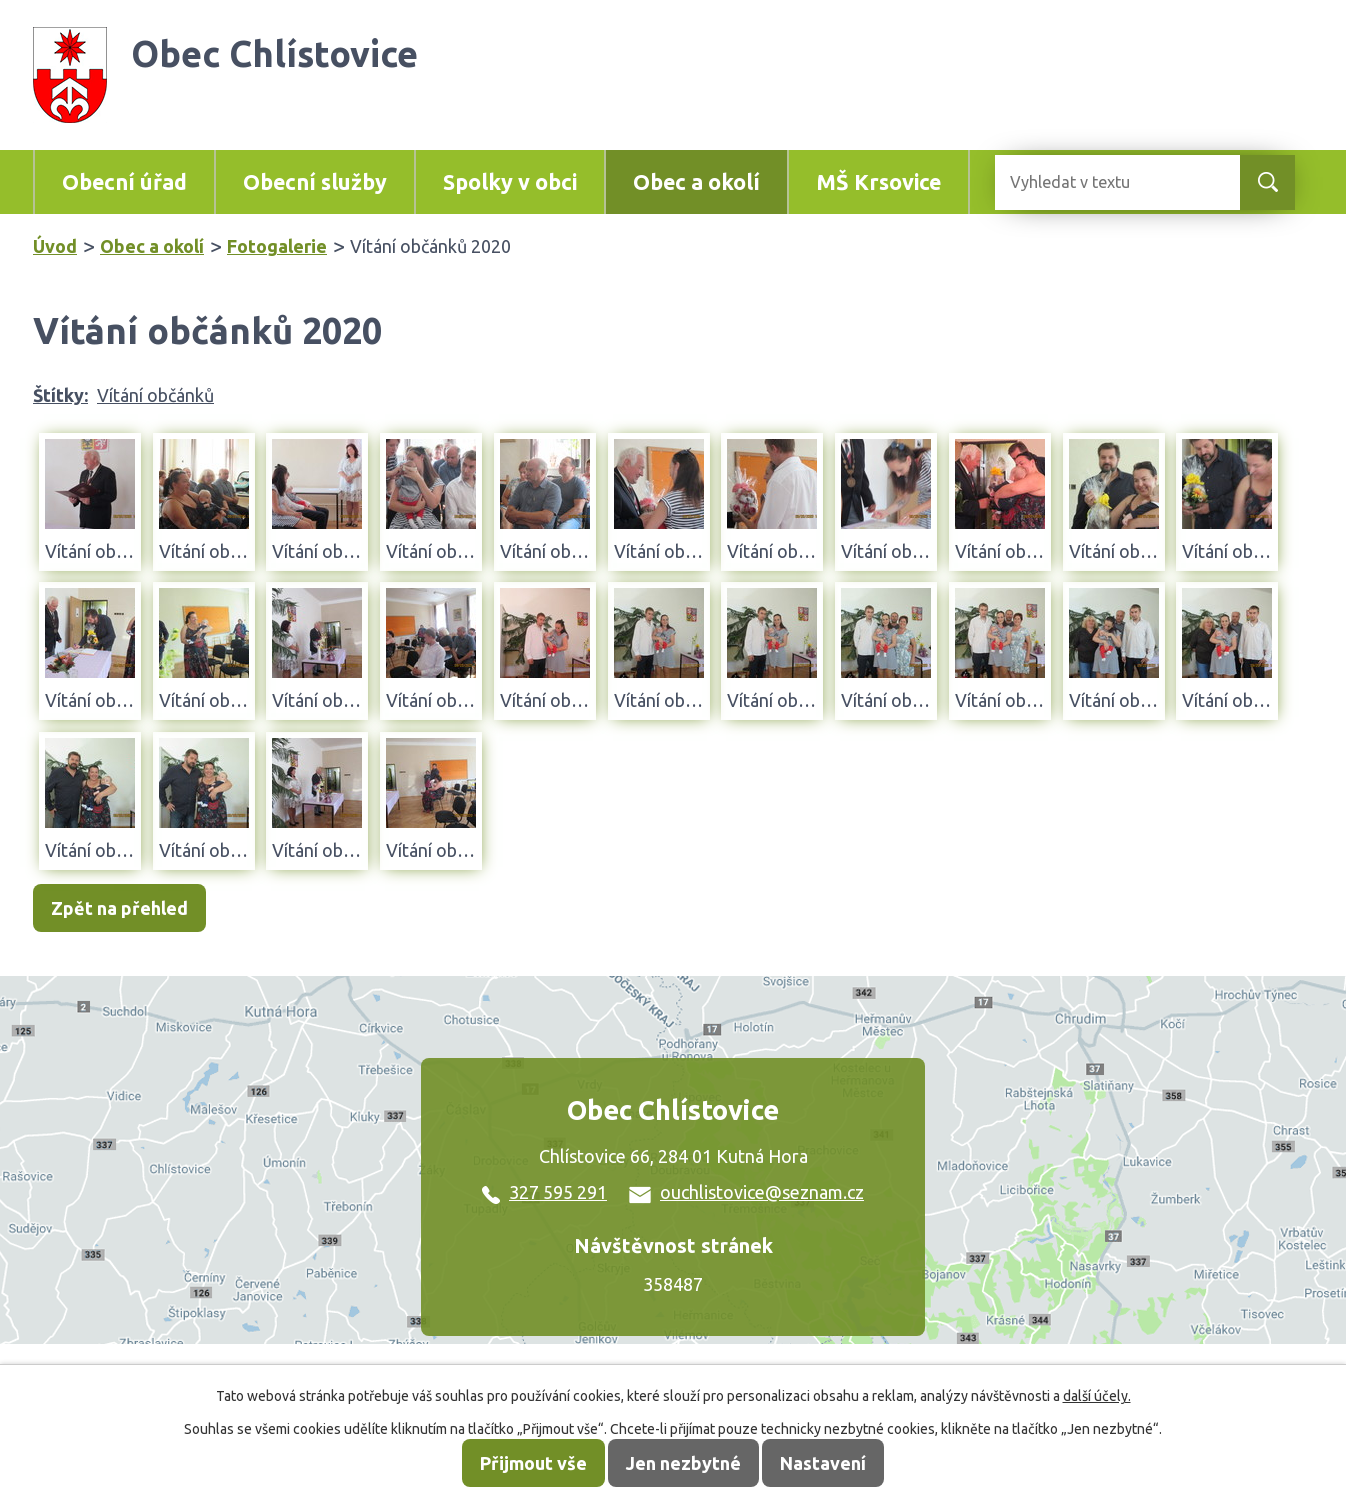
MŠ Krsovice (878, 182)
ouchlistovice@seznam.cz (746, 1192)
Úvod (55, 246)
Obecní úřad (124, 182)
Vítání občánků (155, 395)
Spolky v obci (510, 182)
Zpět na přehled (119, 908)
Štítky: (60, 395)
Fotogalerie (277, 246)
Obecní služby (315, 182)
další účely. (1097, 1396)
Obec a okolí (696, 182)
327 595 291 (544, 1192)
